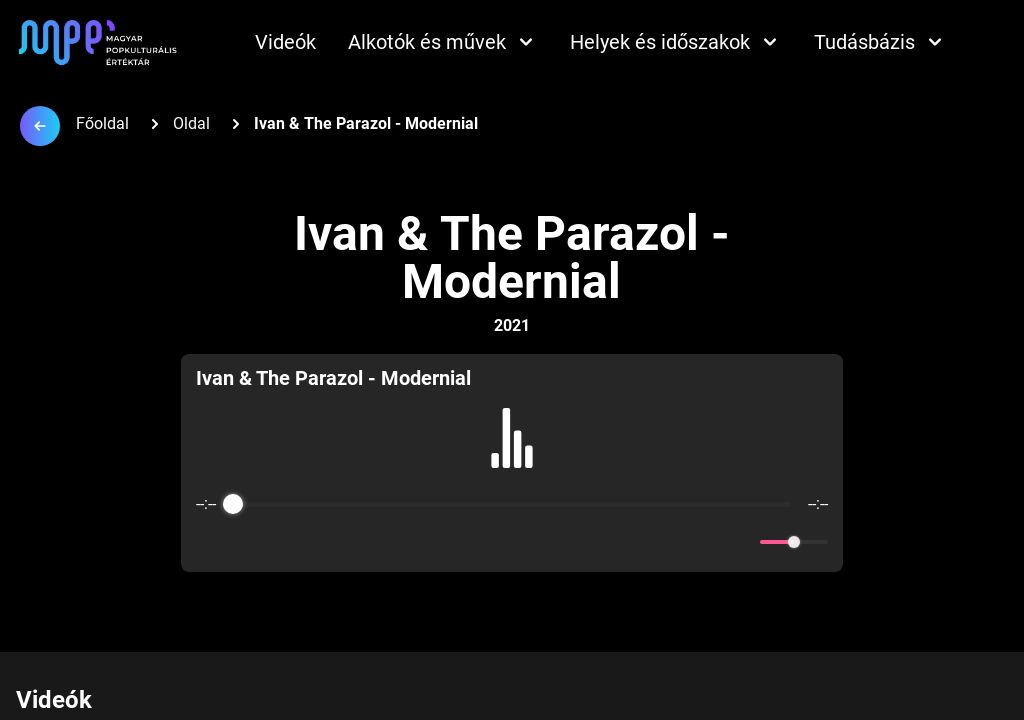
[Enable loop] (209, 542)
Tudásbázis (880, 42)
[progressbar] (512, 504)
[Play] (512, 542)
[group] (511, 463)
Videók (285, 42)
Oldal (191, 123)
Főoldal (102, 123)
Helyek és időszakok (676, 42)
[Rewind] (468, 542)
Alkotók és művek (443, 42)
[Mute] (741, 542)
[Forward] (555, 542)
